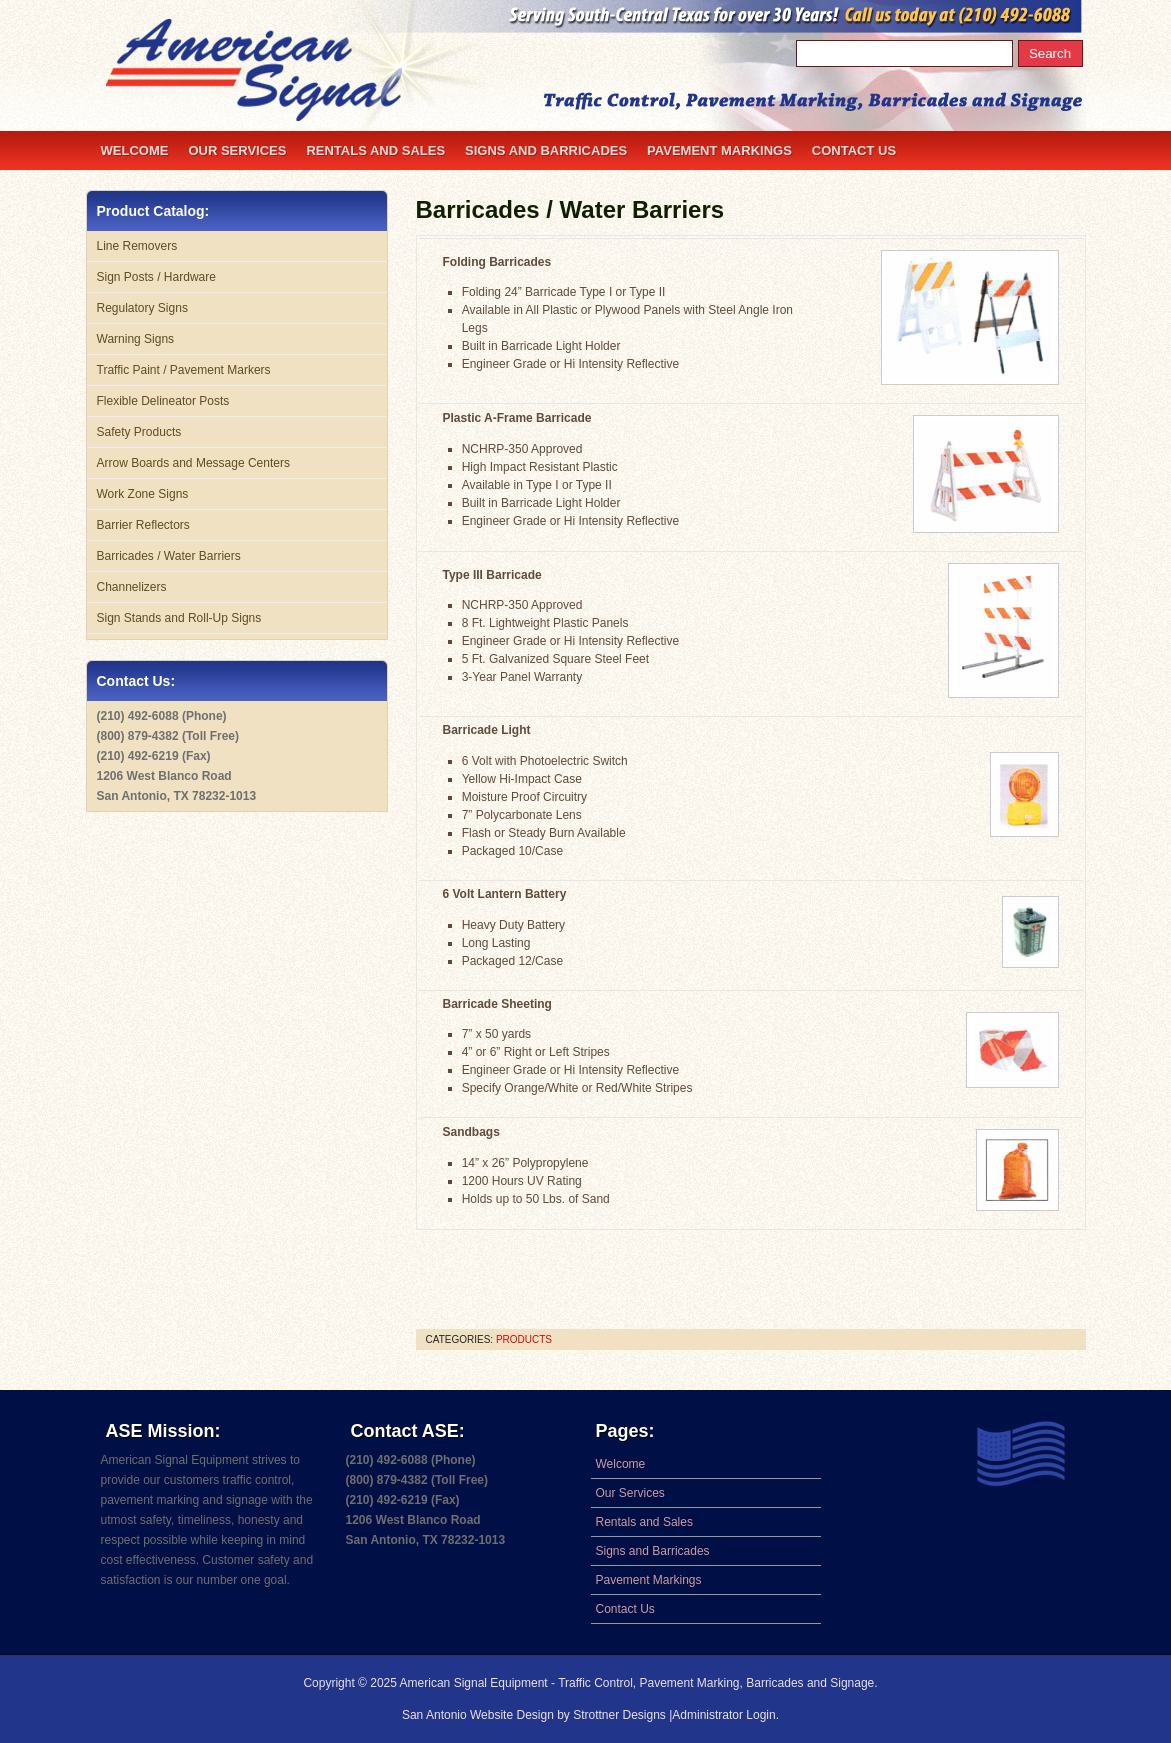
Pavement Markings (719, 150)
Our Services (237, 150)
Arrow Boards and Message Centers (193, 463)
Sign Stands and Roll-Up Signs (179, 618)
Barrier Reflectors (143, 525)
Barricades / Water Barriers (570, 209)
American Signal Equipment (474, 1683)
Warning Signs (136, 339)
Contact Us (854, 150)
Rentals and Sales (375, 150)
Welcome (135, 150)
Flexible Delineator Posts (163, 401)
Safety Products (139, 432)
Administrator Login (723, 1715)
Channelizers (132, 587)
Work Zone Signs (143, 494)
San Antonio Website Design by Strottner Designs (535, 1715)
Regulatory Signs (142, 308)
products (524, 1339)
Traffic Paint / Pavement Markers (184, 370)
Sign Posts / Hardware (156, 277)
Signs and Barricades (546, 150)
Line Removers (137, 246)
